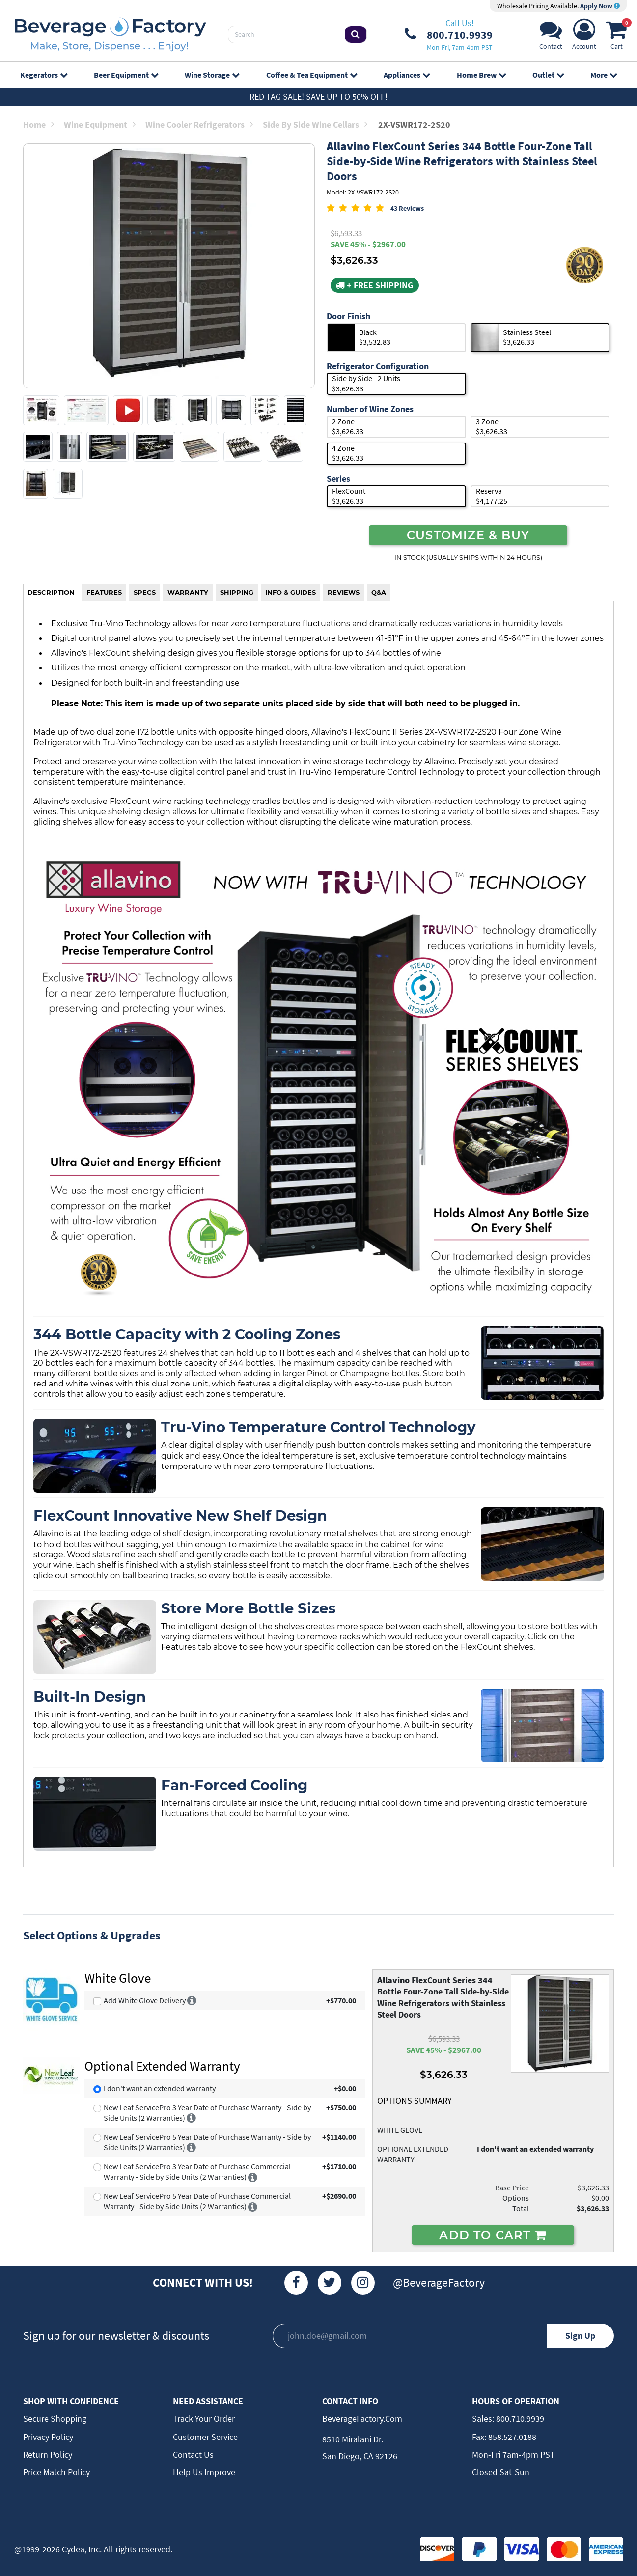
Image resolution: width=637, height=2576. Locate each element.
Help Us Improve (204, 2472)
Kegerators (43, 75)
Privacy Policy (48, 2436)
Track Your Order (204, 2418)
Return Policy (47, 2454)
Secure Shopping (54, 2418)
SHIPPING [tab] (236, 592)
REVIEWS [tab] (344, 592)
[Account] (584, 37)
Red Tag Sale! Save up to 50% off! (318, 96)
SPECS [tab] (145, 592)
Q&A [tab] (378, 592)
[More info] (191, 2000)
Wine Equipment (100, 124)
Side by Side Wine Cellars (315, 124)
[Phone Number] (449, 34)
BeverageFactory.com (362, 2418)
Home (38, 124)
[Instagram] (363, 2283)
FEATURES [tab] (104, 592)
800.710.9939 (519, 2418)
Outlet (548, 75)
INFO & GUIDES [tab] (290, 592)
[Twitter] (329, 2283)
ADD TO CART (493, 2234)
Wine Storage (212, 75)
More (603, 75)
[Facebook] (296, 2283)
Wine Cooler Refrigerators (199, 124)
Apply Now (600, 5)
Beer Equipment (126, 75)
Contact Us (193, 2454)
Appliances (407, 75)
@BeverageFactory (439, 2282)
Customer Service (205, 2436)
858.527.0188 (511, 2436)
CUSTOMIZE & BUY (468, 534)
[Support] (550, 37)
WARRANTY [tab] (187, 592)
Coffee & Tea (311, 75)
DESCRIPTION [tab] (51, 592)
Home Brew (481, 75)
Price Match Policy (56, 2472)
